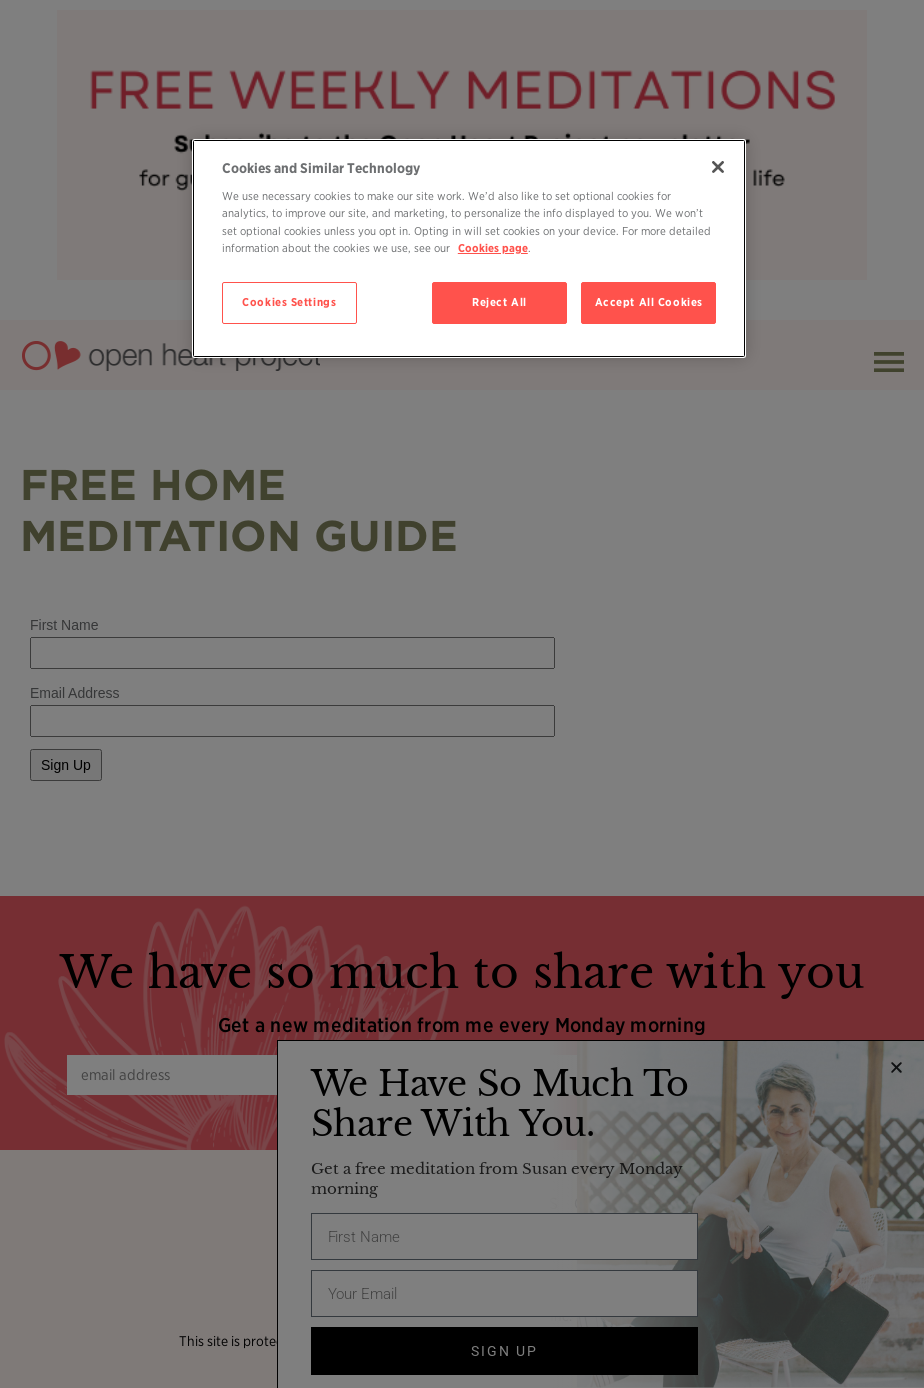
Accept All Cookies (649, 302)
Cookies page (493, 248)
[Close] (718, 167)
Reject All (499, 302)
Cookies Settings (289, 302)
